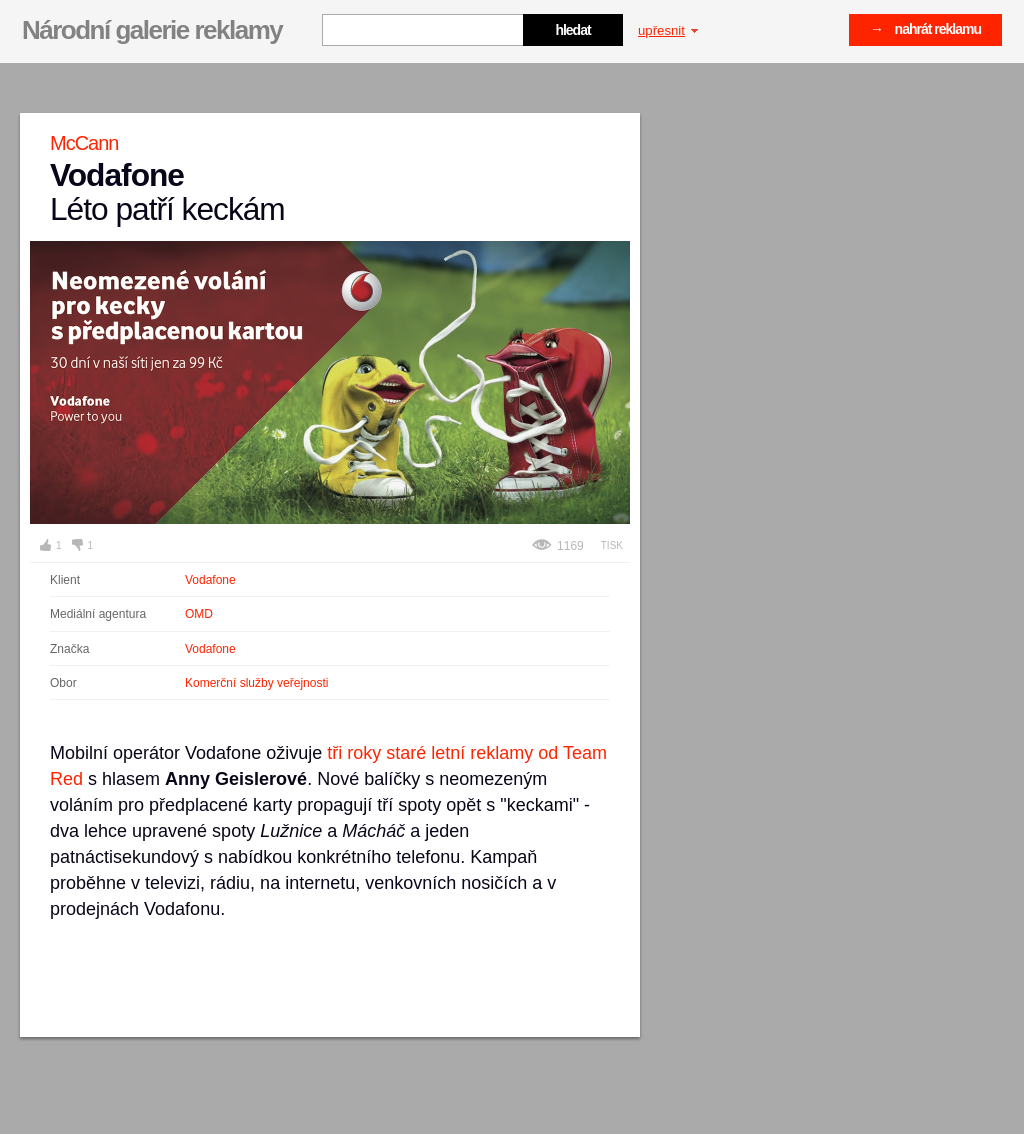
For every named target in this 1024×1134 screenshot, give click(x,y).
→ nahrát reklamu (925, 29)
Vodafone (210, 580)
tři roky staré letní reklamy (430, 753)
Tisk (612, 545)
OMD (199, 614)
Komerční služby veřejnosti (256, 683)
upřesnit (668, 30)
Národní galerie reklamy (152, 30)
